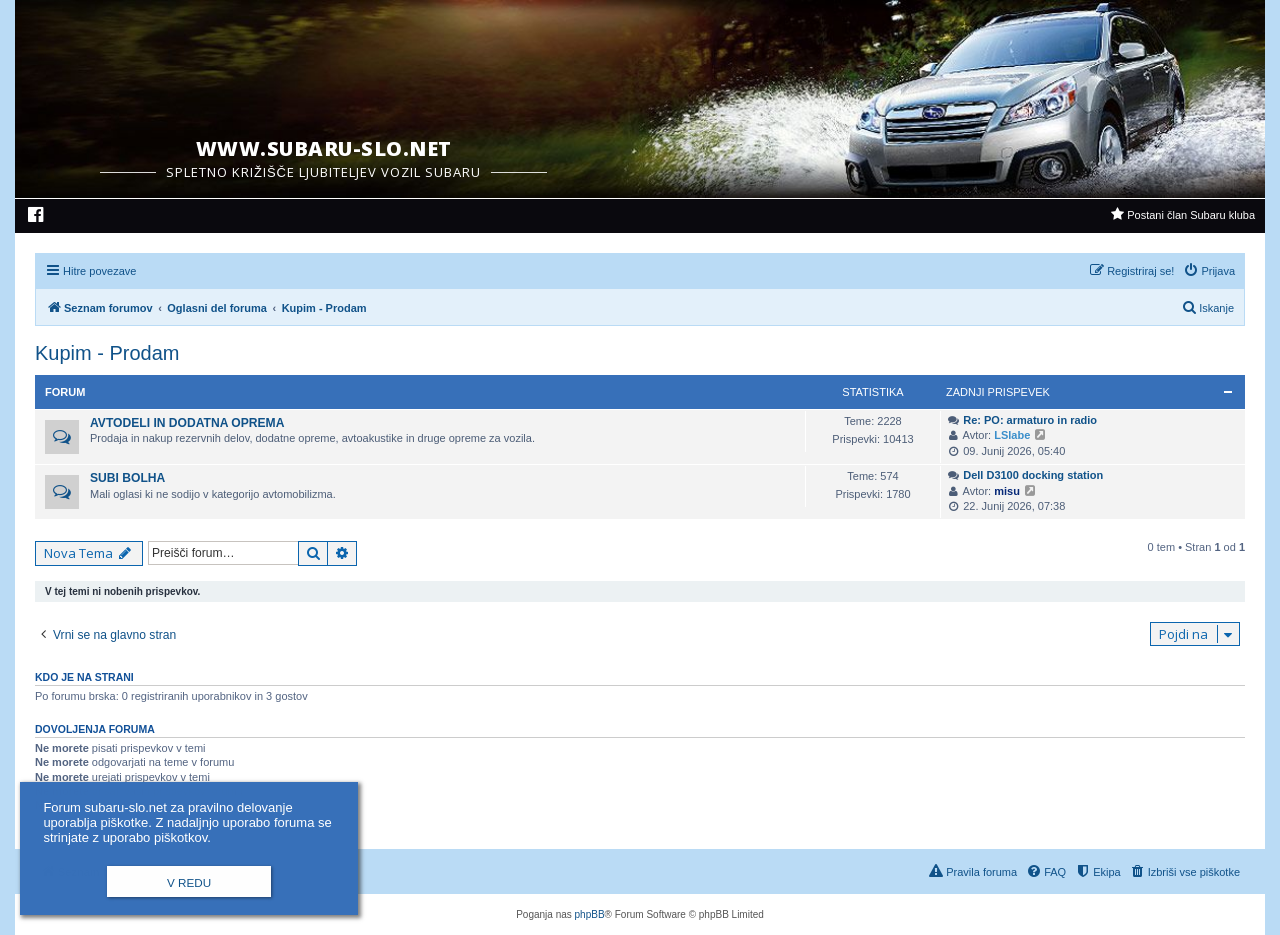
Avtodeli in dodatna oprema (187, 423)
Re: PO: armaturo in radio (1030, 420)
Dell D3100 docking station (1033, 475)
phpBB (590, 914)
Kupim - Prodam (107, 353)
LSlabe (1012, 435)
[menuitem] (36, 217)
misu (1007, 491)
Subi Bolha (127, 478)
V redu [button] (189, 882)
